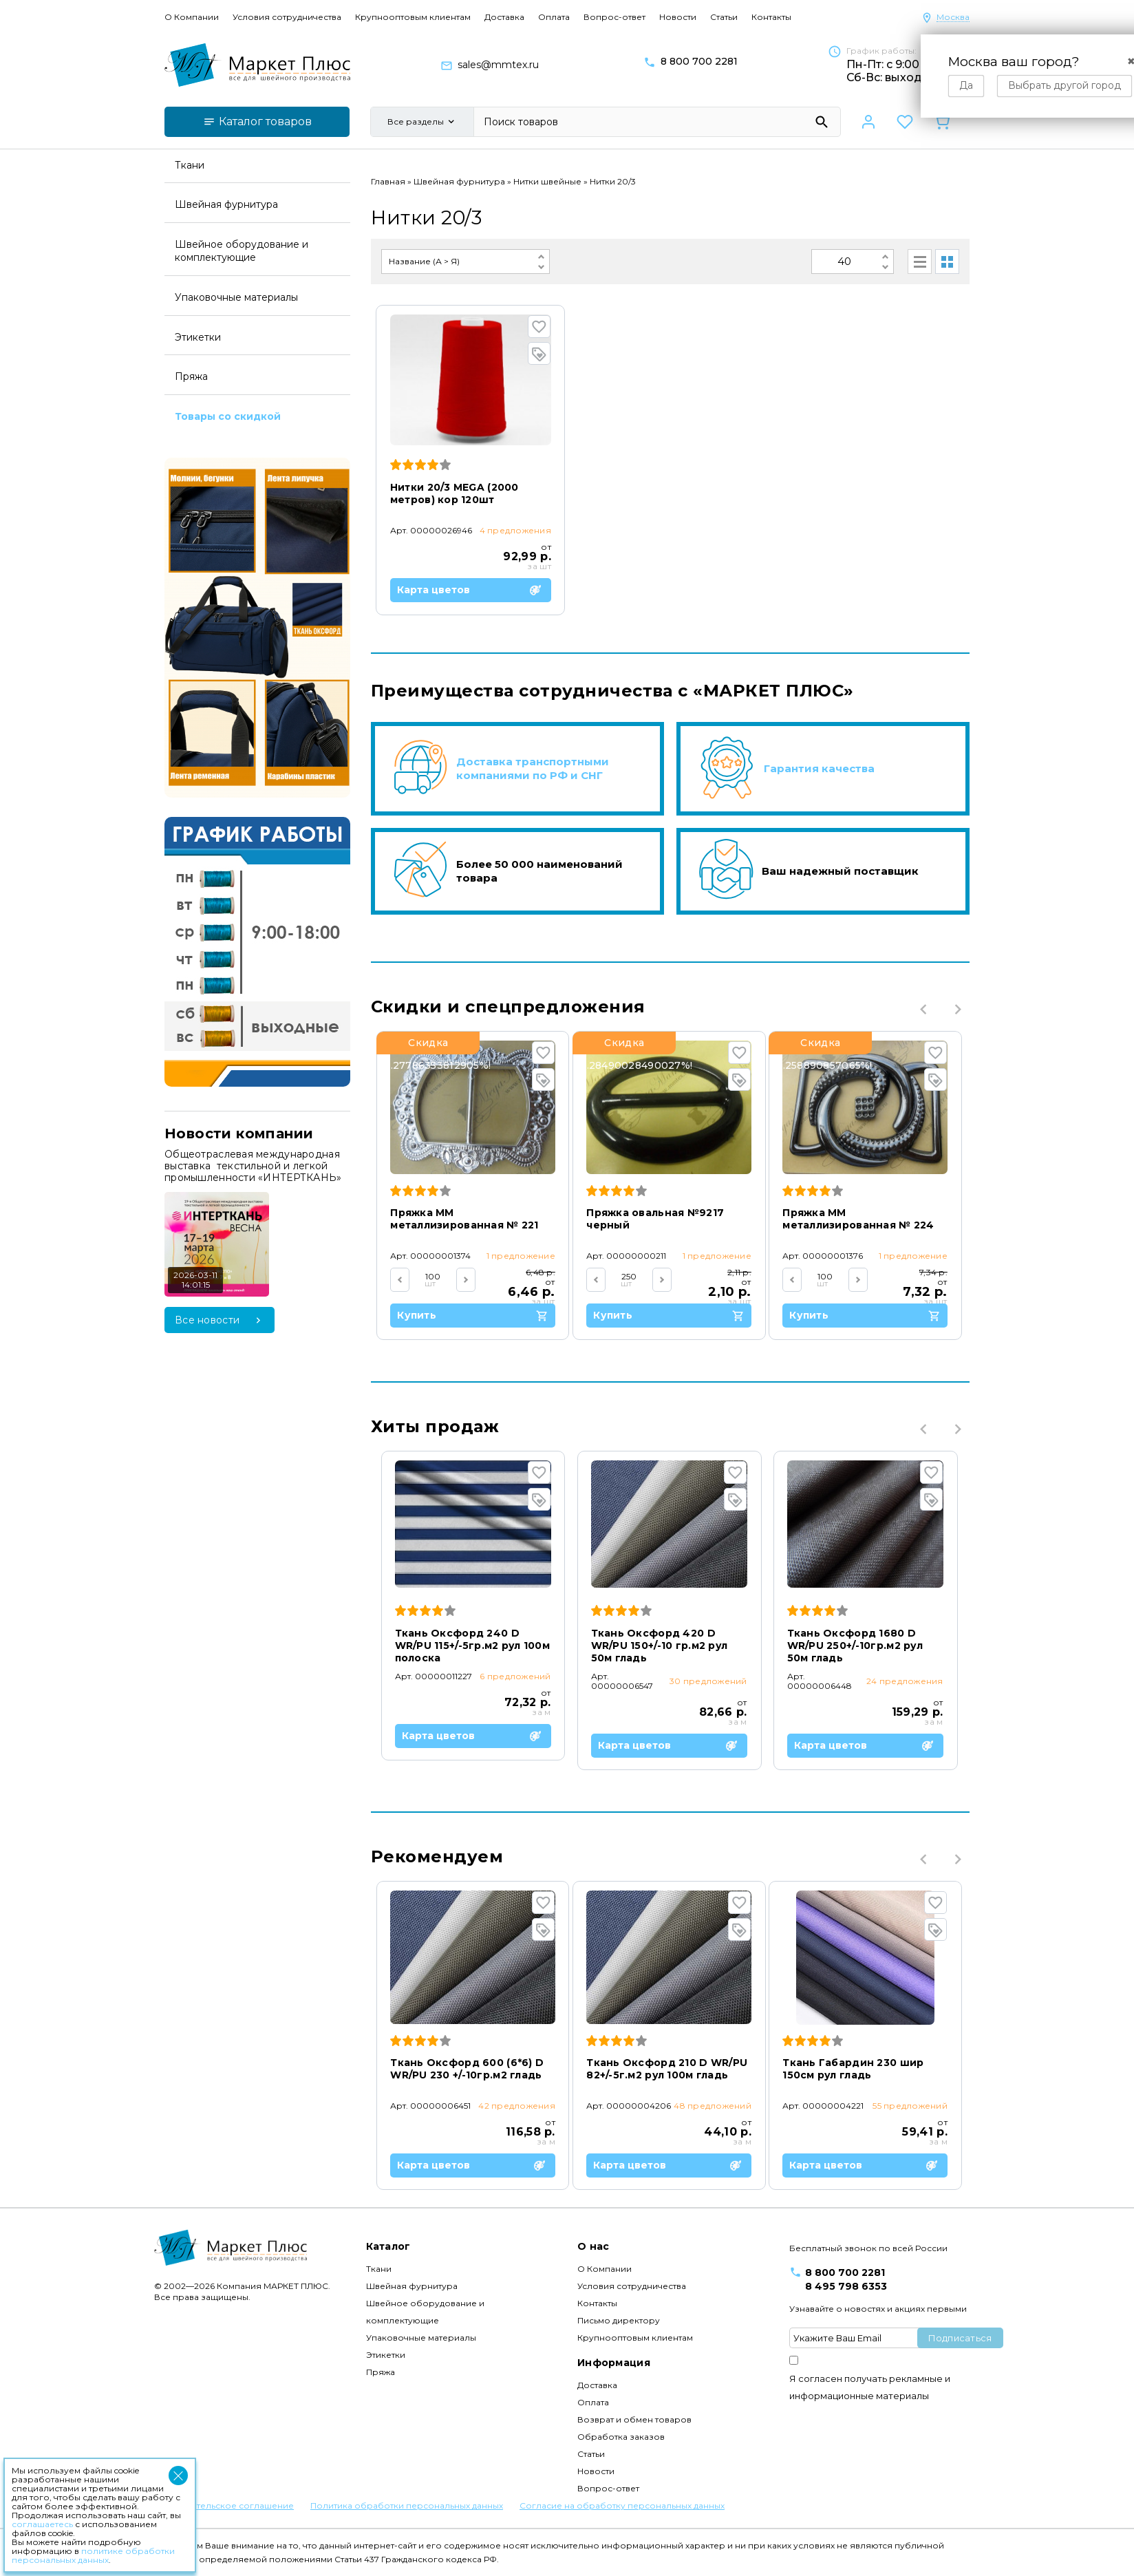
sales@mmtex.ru (498, 65)
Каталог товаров (257, 121)
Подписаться (960, 2337)
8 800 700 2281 (845, 2272)
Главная (388, 181)
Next (958, 1008)
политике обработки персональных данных (93, 2555)
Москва (953, 17)
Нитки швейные (547, 181)
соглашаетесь (42, 2524)
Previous (923, 1008)
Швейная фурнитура (459, 181)
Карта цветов (469, 590)
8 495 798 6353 (846, 2286)
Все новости (219, 1320)
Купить (472, 1315)
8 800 (699, 61)
